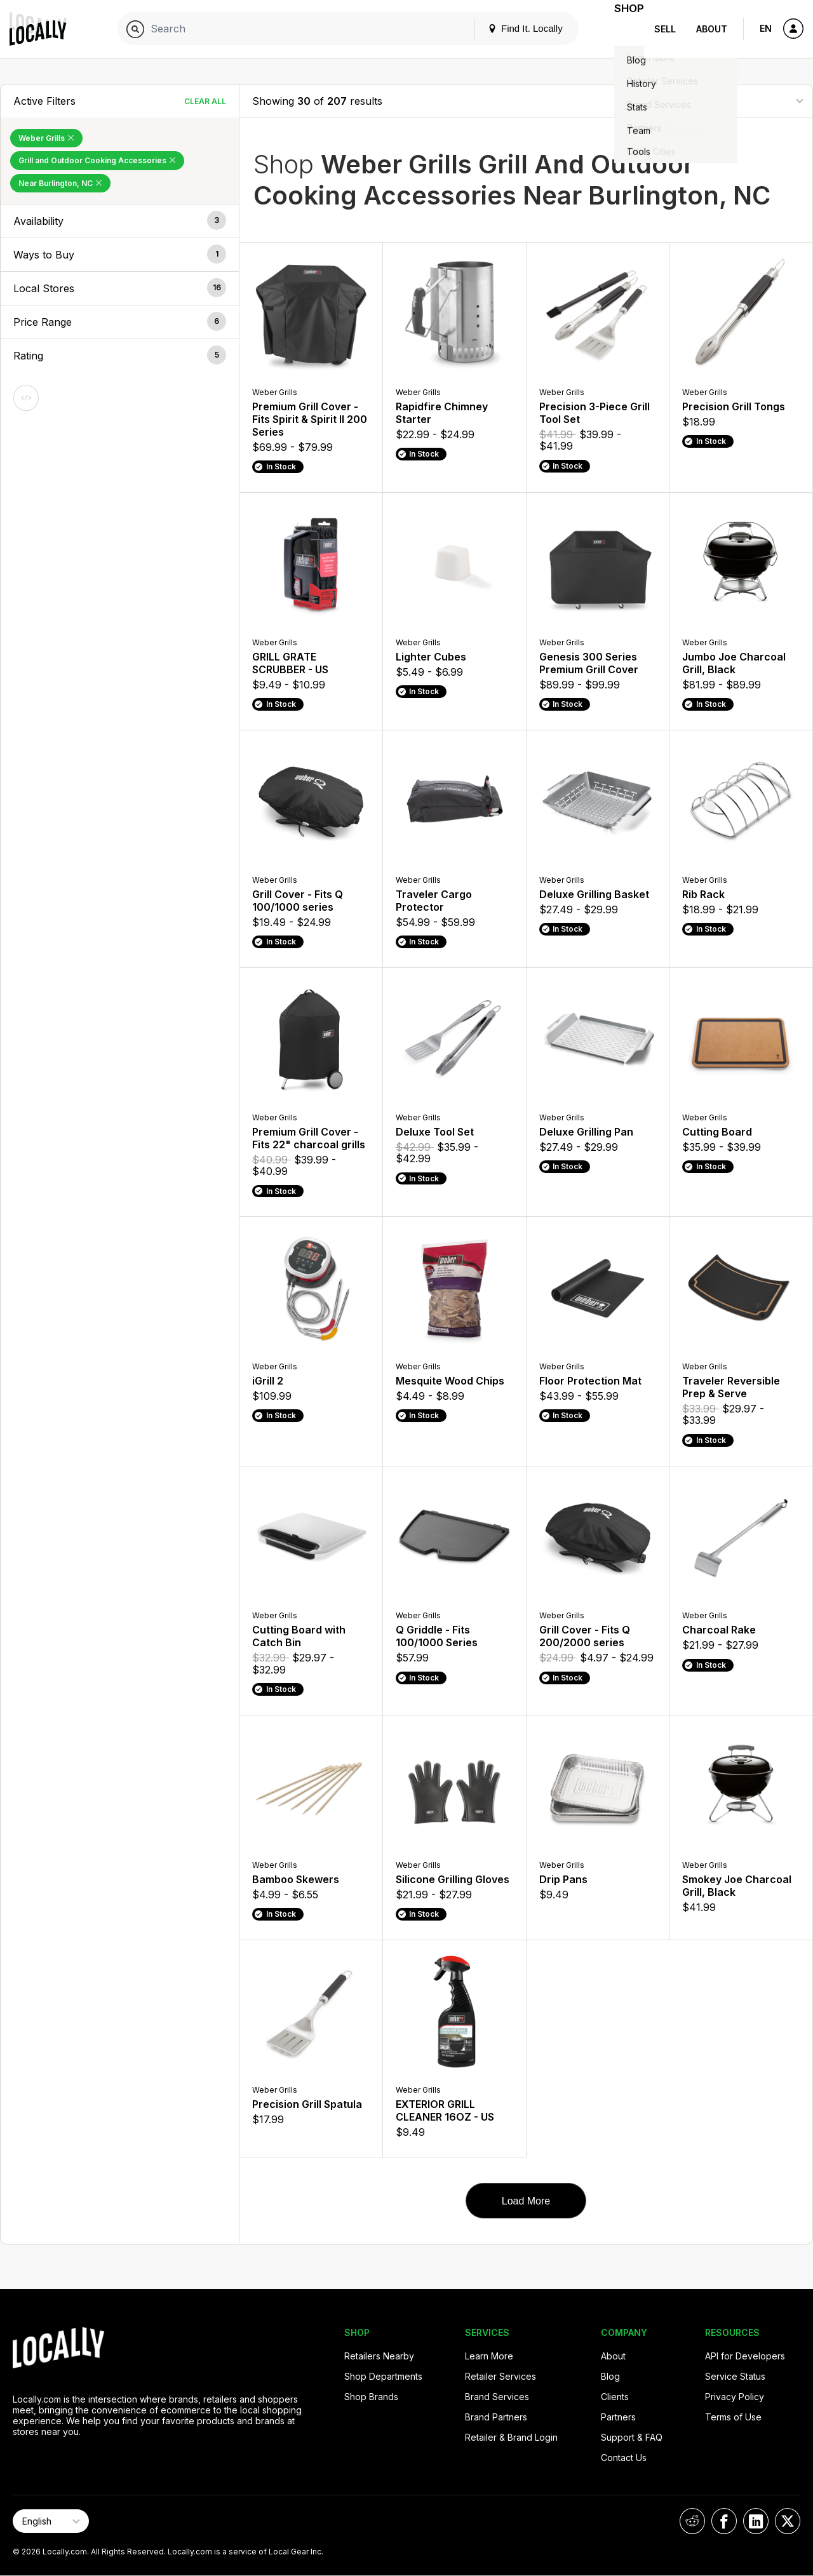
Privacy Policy (734, 2396)
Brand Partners (496, 2417)
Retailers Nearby (379, 2356)
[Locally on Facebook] (724, 2521)
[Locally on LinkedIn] (756, 2521)
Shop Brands (371, 2396)
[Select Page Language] (51, 2521)
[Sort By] (736, 100)
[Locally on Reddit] (692, 2521)
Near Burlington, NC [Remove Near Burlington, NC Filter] (60, 183)
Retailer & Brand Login (511, 2437)
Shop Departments (383, 2376)
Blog (610, 2376)
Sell (665, 28)
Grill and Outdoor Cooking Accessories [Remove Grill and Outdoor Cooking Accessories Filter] (97, 160)
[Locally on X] (787, 2521)
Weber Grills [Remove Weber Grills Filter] (46, 138)
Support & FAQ (631, 2437)
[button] (120, 221)
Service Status (735, 2376)
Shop (621, 28)
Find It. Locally (509, 28)
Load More (526, 2201)
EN (766, 28)
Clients (615, 2396)
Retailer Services (500, 2376)
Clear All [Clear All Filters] (205, 101)
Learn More (489, 2356)
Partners (618, 2417)
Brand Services (497, 2396)
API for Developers (745, 2356)
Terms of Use (733, 2417)
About (711, 28)
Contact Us (624, 2457)
